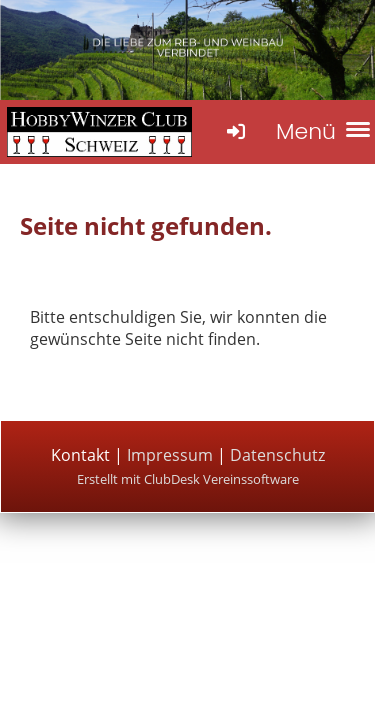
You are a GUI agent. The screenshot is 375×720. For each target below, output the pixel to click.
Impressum (172, 455)
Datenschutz (277, 455)
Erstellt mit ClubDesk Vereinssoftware (188, 479)
